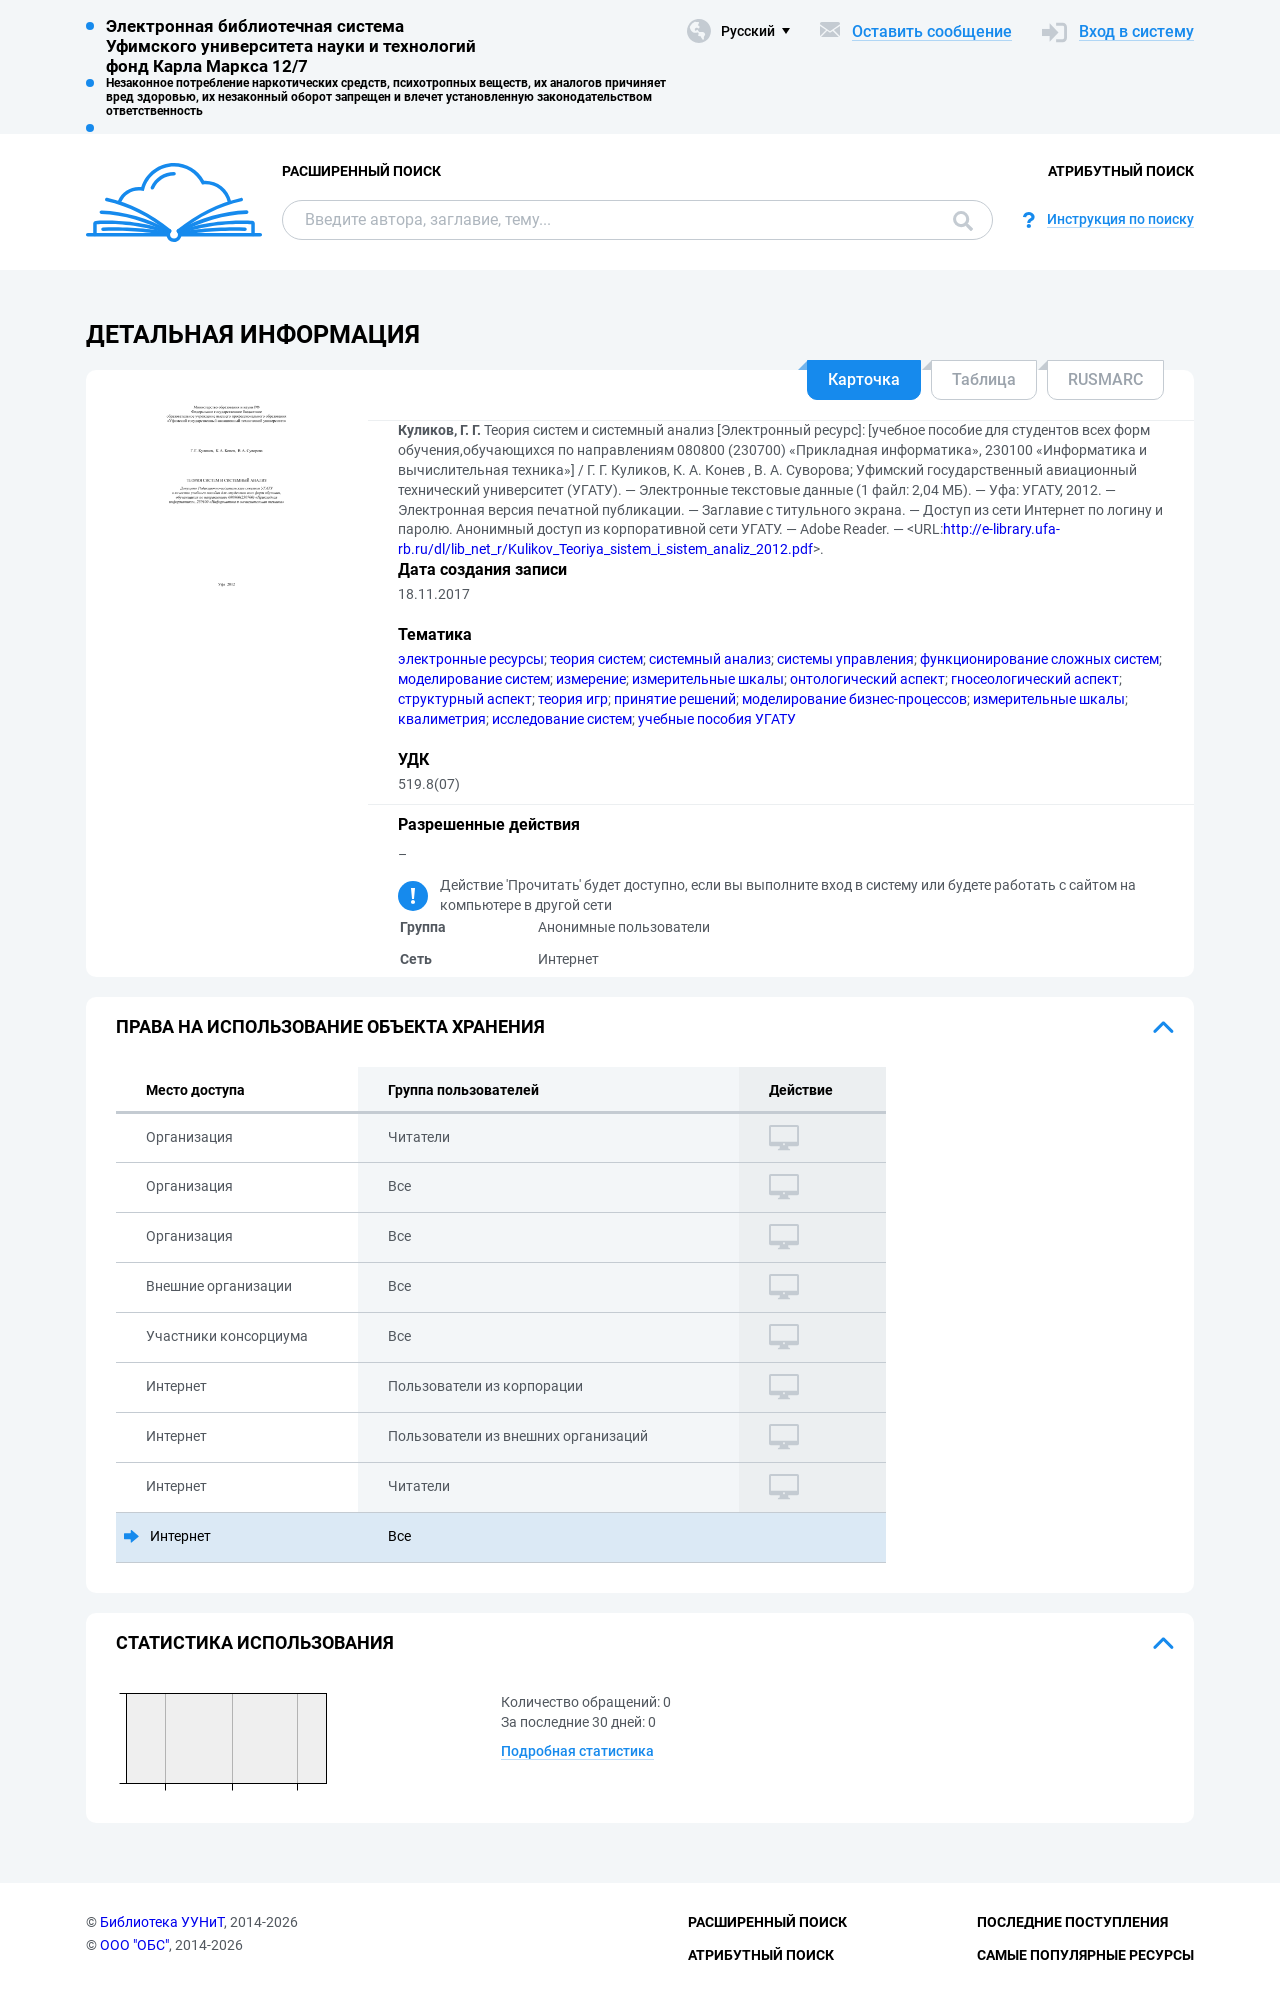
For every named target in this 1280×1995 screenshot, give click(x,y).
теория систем (596, 659)
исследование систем (562, 719)
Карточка (864, 379)
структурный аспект (465, 699)
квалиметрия (442, 719)
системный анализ (710, 659)
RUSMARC (1105, 379)
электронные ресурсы (471, 659)
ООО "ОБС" (134, 1945)
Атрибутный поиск (1121, 171)
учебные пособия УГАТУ (717, 719)
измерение (591, 679)
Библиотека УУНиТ (162, 1922)
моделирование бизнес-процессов (854, 699)
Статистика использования (255, 1642)
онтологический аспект (867, 679)
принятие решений (675, 699)
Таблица (984, 379)
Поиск (963, 221)
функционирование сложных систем (1039, 659)
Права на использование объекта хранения (330, 1026)
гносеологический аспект (1035, 679)
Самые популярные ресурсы (1085, 1955)
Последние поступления (1072, 1922)
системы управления (845, 659)
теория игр (573, 699)
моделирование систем (474, 679)
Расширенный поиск (361, 171)
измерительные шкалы (708, 679)
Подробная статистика (577, 1751)
